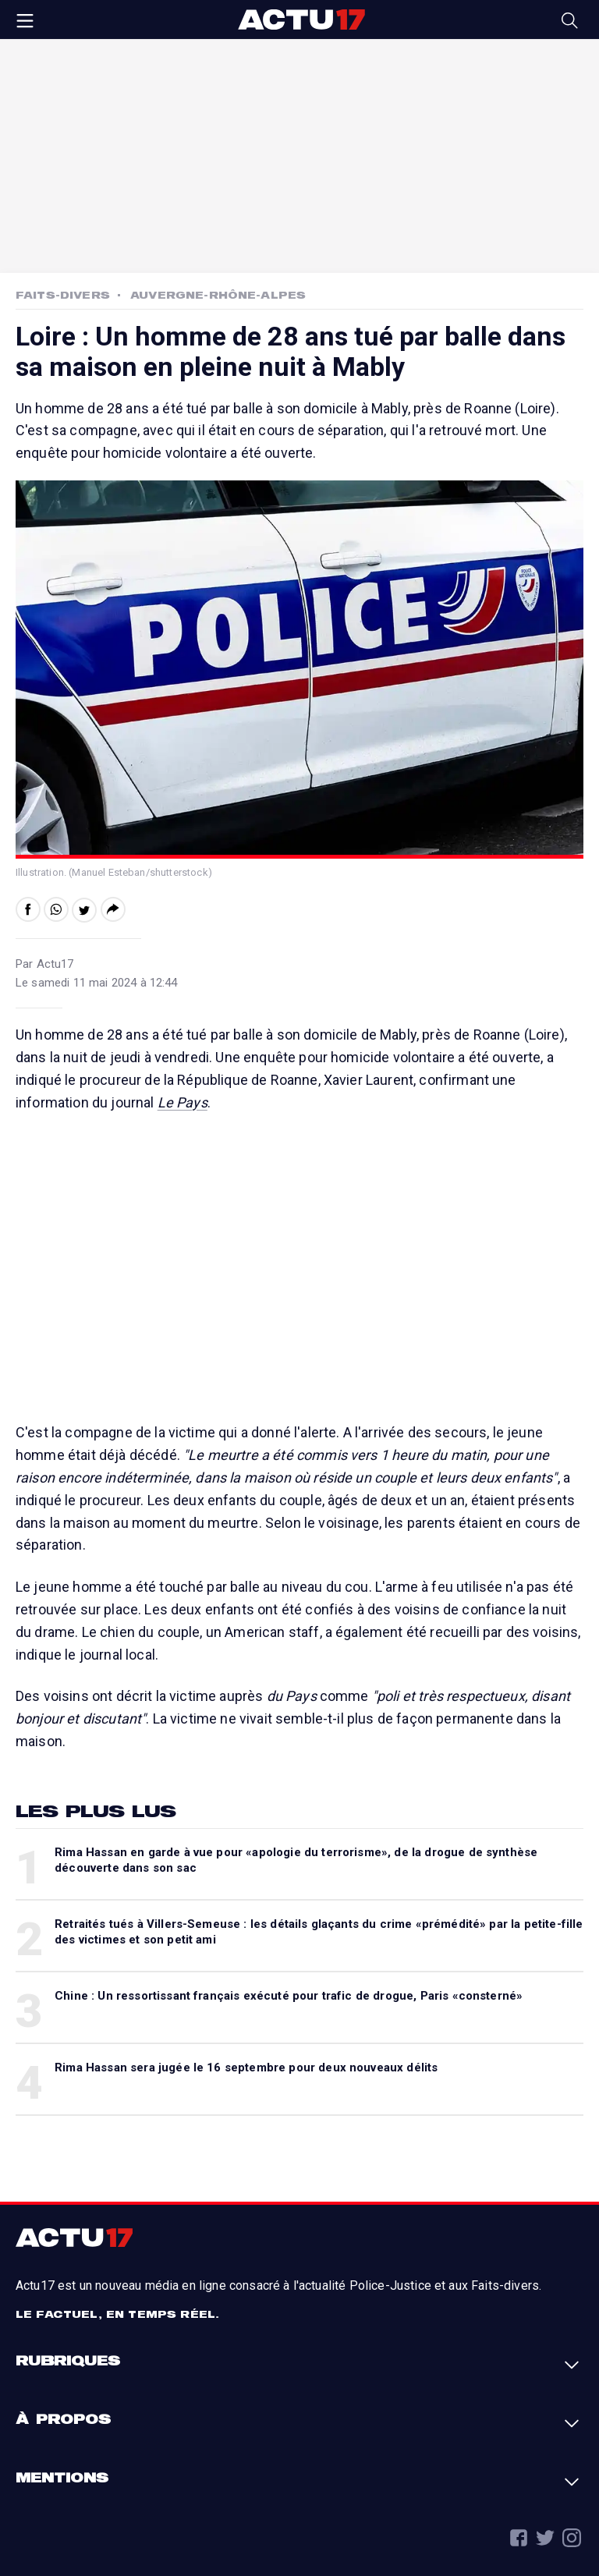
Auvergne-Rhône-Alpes (218, 295)
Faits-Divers (63, 295)
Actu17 (301, 19)
